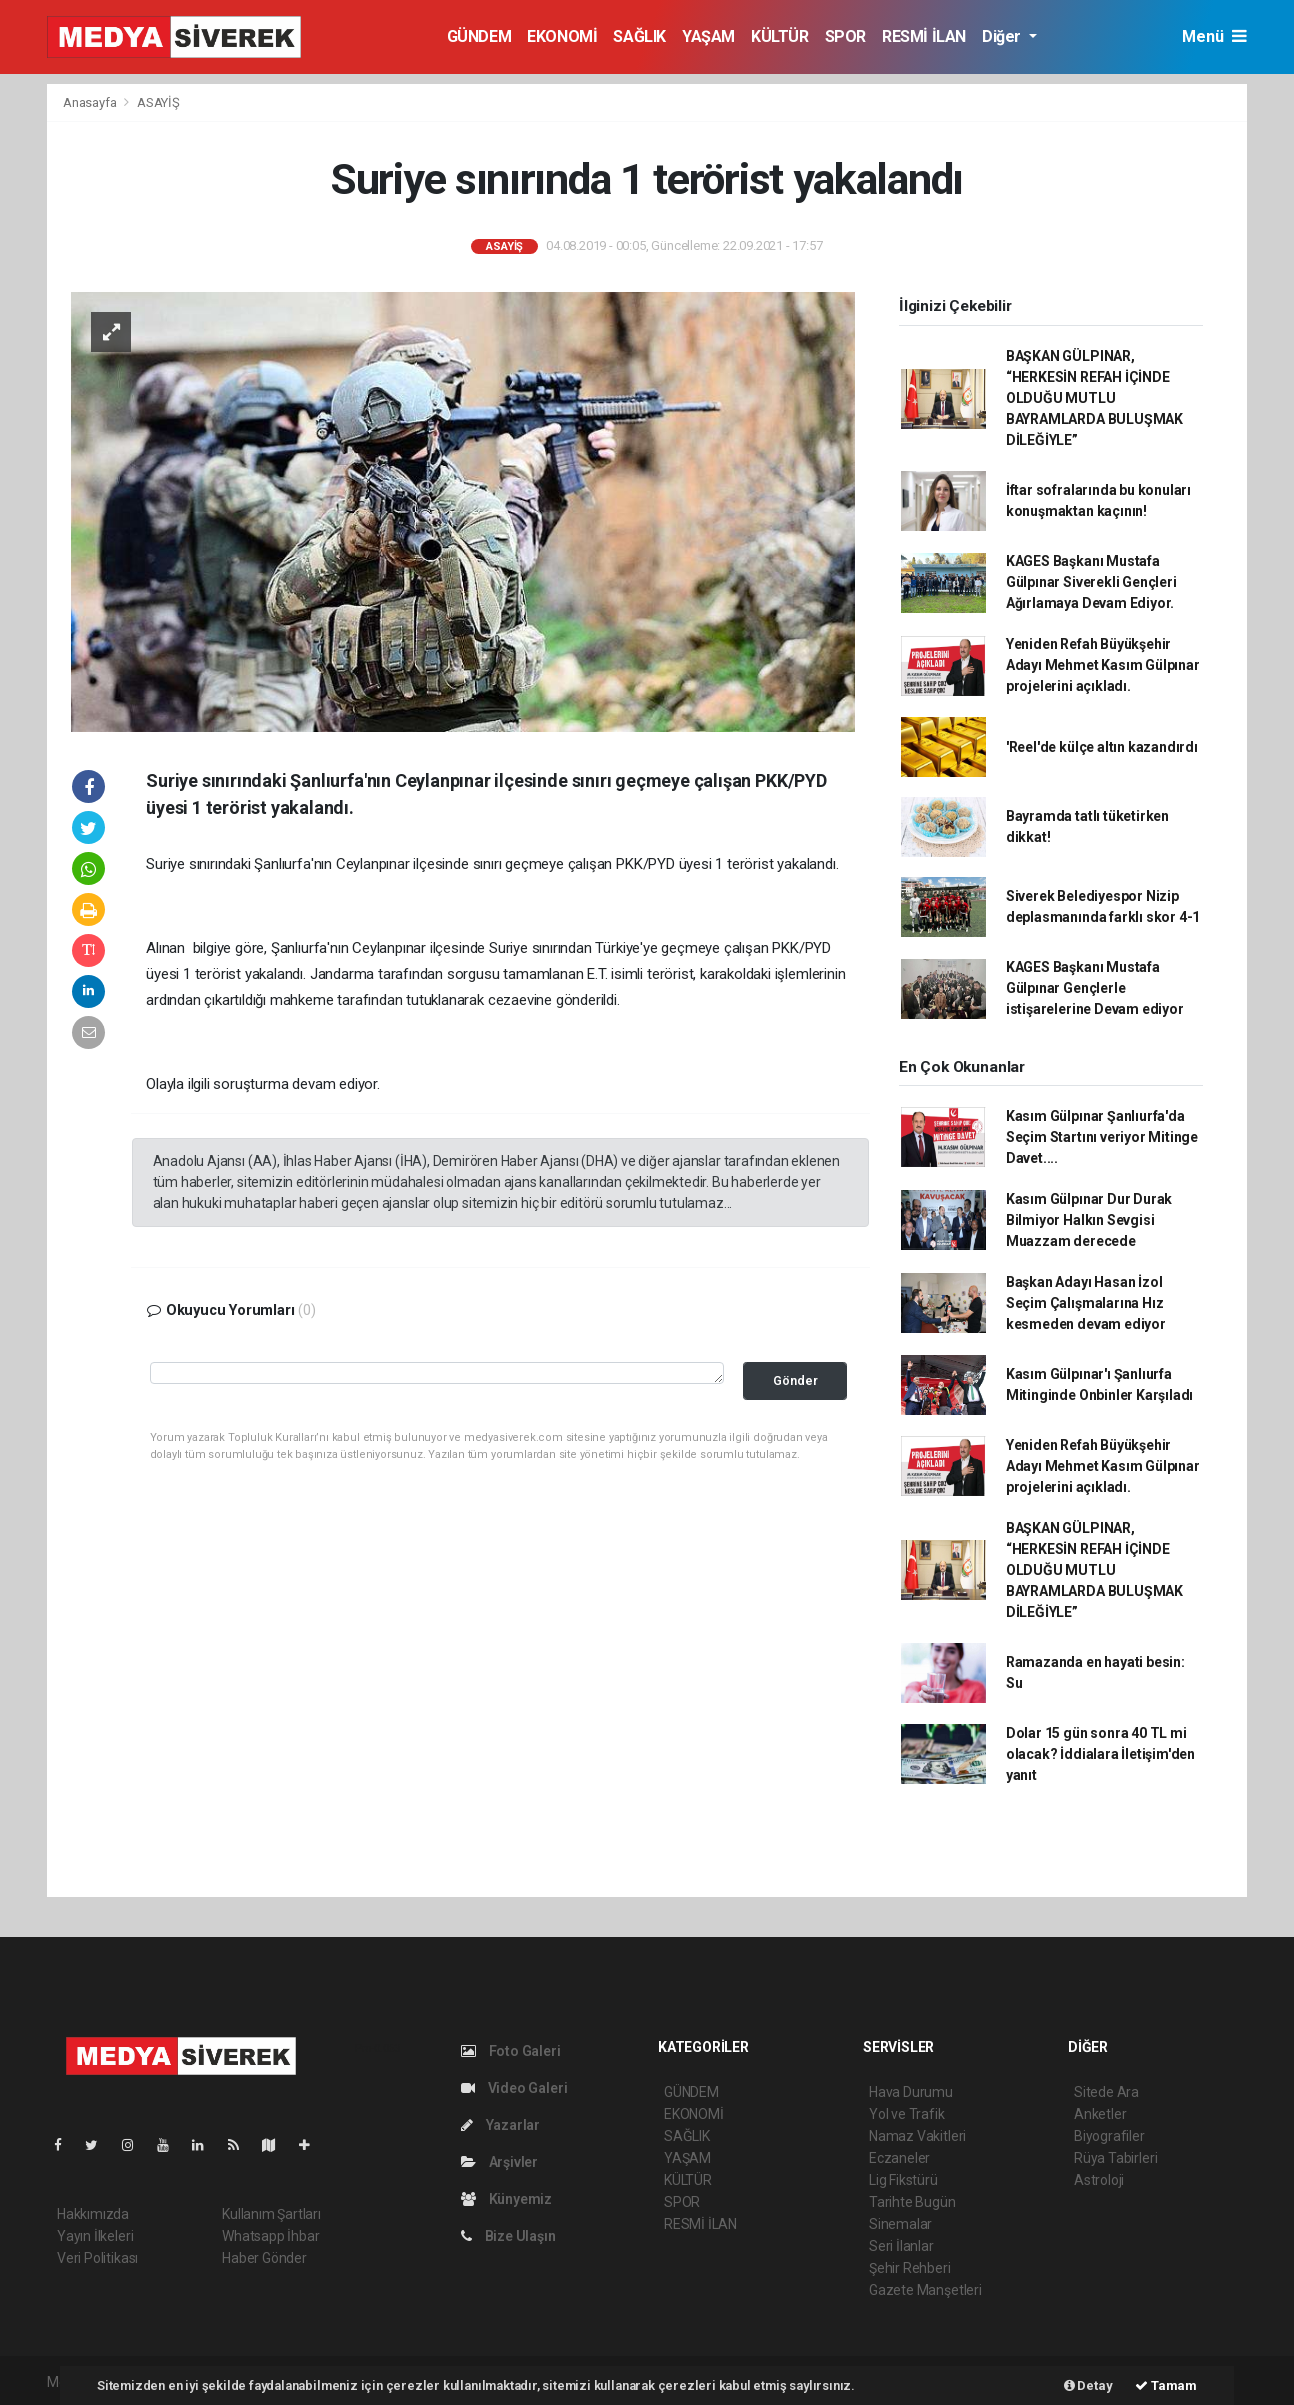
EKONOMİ (562, 36)
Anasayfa (91, 102)
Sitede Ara (1106, 2092)
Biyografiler (1109, 2136)
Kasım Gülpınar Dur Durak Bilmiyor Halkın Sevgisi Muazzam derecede (1089, 1220)
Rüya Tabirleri (1115, 2158)
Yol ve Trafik (907, 2114)
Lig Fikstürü (903, 2180)
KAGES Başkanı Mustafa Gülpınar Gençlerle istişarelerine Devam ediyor (1095, 988)
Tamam (1166, 2385)
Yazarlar (500, 2125)
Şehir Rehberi (910, 2268)
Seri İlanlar (901, 2246)
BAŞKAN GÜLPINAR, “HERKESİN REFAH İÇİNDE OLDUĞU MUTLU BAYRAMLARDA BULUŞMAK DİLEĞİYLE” (1094, 398)
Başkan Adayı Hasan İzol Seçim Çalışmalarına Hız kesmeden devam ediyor (1086, 1303)
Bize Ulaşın (508, 2236)
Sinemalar (900, 2224)
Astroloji (1099, 2180)
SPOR (845, 36)
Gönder (795, 1380)
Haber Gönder (264, 2258)
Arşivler (499, 2162)
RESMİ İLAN (924, 36)
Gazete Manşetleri (925, 2290)
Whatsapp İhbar (270, 2236)
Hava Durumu (911, 2092)
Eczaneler (899, 2158)
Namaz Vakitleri (917, 2136)
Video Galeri (514, 2088)
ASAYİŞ (158, 102)
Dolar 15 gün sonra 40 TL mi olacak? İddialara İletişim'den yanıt (1100, 1754)
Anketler (1100, 2114)
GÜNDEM (479, 36)
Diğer (1003, 36)
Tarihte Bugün (912, 2202)
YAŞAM (708, 36)
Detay (1088, 2385)
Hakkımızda (93, 2214)
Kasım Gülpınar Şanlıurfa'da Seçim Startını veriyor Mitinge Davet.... (1102, 1137)
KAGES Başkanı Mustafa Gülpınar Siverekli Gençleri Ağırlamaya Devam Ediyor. (1091, 582)
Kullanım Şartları (271, 2214)
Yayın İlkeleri (95, 2236)
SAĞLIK (639, 36)
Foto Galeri (511, 2051)
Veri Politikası (97, 2258)
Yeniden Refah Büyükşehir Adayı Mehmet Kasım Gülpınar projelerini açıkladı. (1103, 665)
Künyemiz (506, 2199)
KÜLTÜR (780, 36)
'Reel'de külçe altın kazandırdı (1102, 747)
